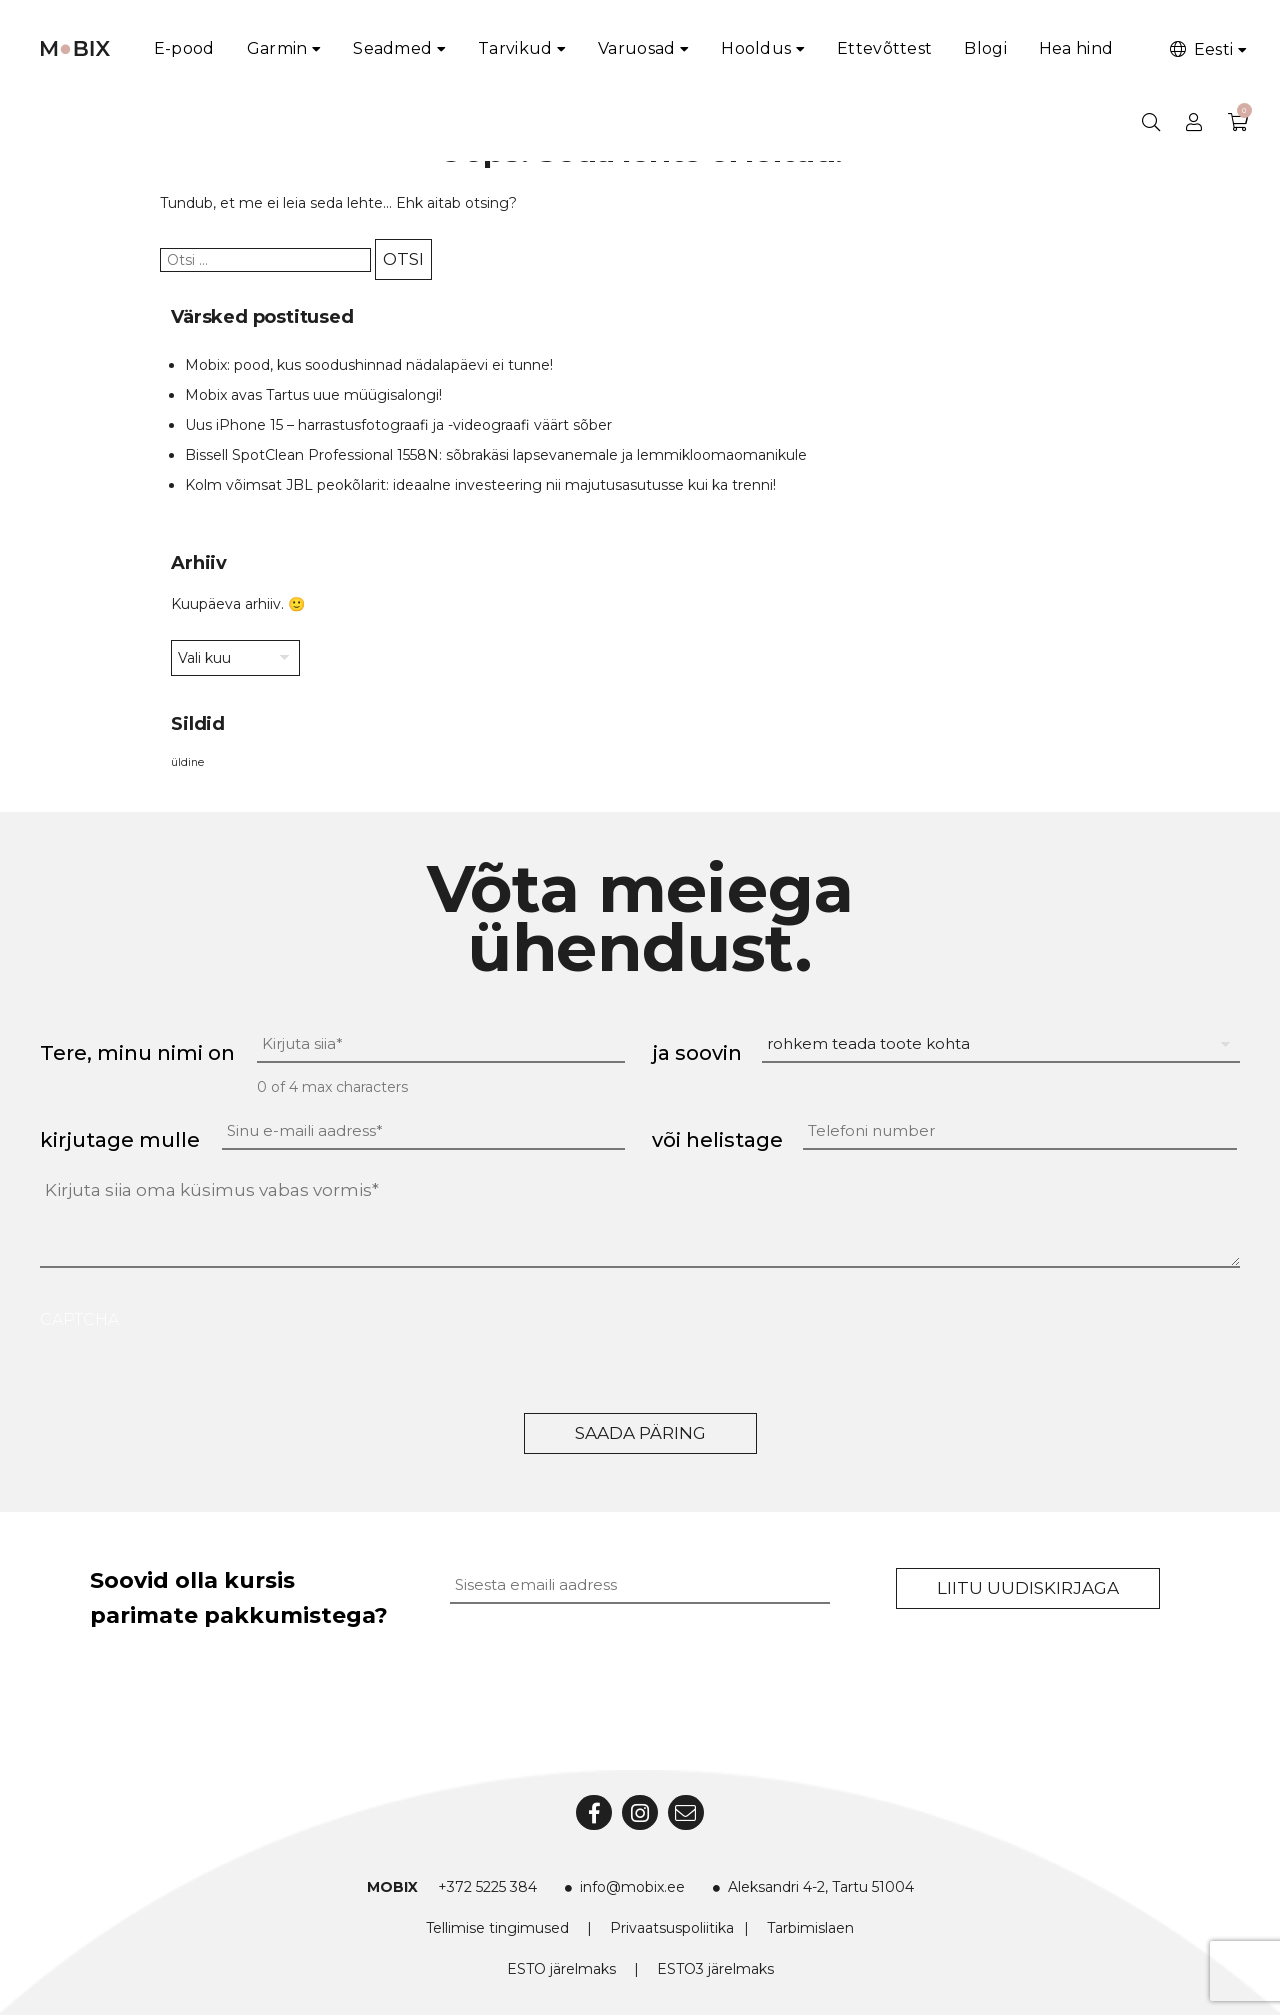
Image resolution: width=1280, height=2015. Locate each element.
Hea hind (1076, 48)
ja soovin (697, 1053)
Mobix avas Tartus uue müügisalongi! (313, 395)
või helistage (717, 1140)
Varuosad (636, 48)
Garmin (277, 48)
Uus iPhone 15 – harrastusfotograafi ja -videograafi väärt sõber (398, 425)
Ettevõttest (884, 48)
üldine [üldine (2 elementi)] (187, 762)
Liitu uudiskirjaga (1028, 1588)
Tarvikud (515, 48)
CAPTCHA (79, 1319)
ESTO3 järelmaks (715, 1969)
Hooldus (756, 48)
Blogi (985, 48)
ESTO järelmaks (561, 1969)
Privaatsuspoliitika (672, 1928)
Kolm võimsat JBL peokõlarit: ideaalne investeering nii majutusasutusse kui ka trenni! (480, 485)
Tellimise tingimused (497, 1928)
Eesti (1200, 49)
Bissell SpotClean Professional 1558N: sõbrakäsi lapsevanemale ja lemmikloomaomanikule (496, 455)
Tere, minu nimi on (137, 1053)
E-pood (184, 48)
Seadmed (392, 48)
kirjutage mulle (120, 1140)
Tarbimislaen (810, 1928)
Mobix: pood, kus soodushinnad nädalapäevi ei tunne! (369, 365)
